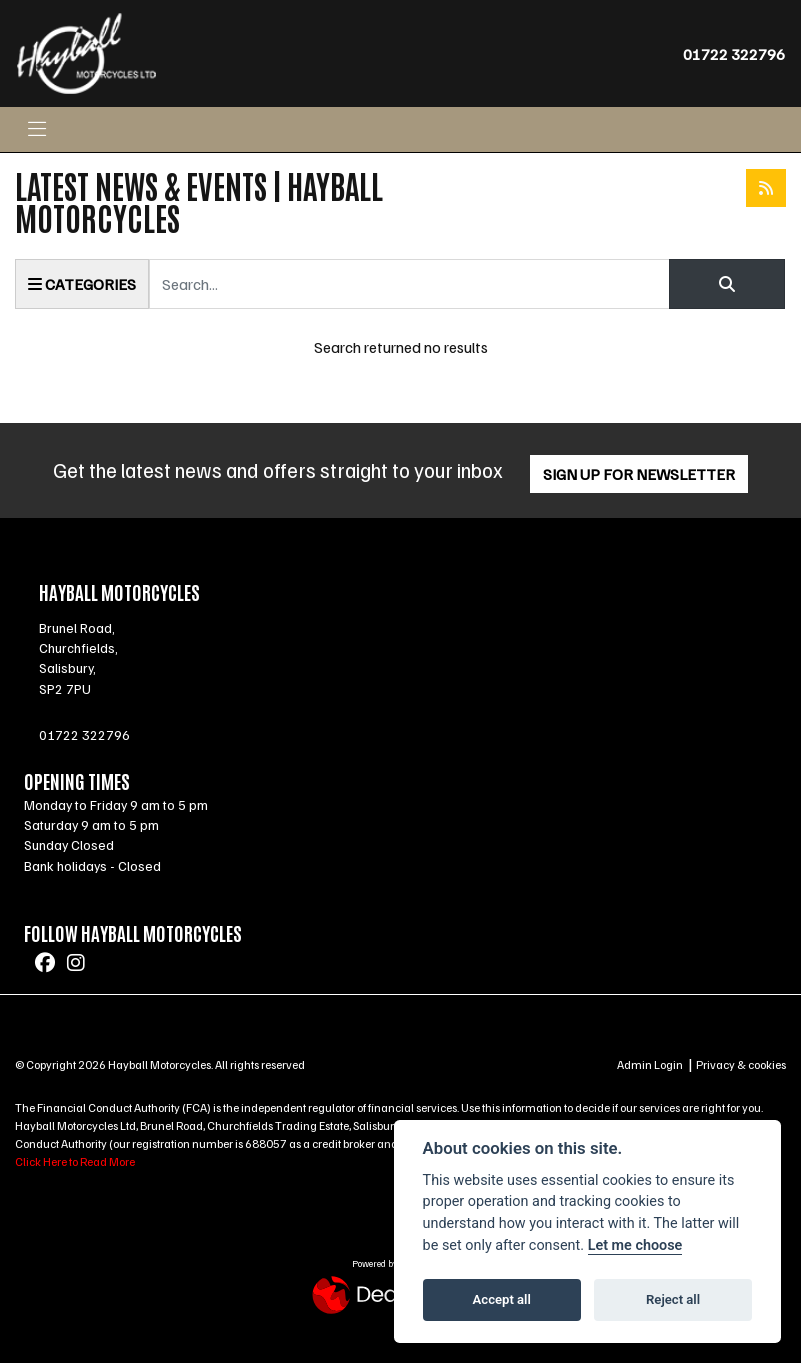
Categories (82, 284)
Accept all (502, 1299)
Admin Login (650, 1064)
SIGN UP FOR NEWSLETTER (639, 474)
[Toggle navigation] (37, 129)
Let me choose (635, 1245)
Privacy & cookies (741, 1064)
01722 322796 (734, 54)
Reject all (673, 1299)
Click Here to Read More (75, 1161)
